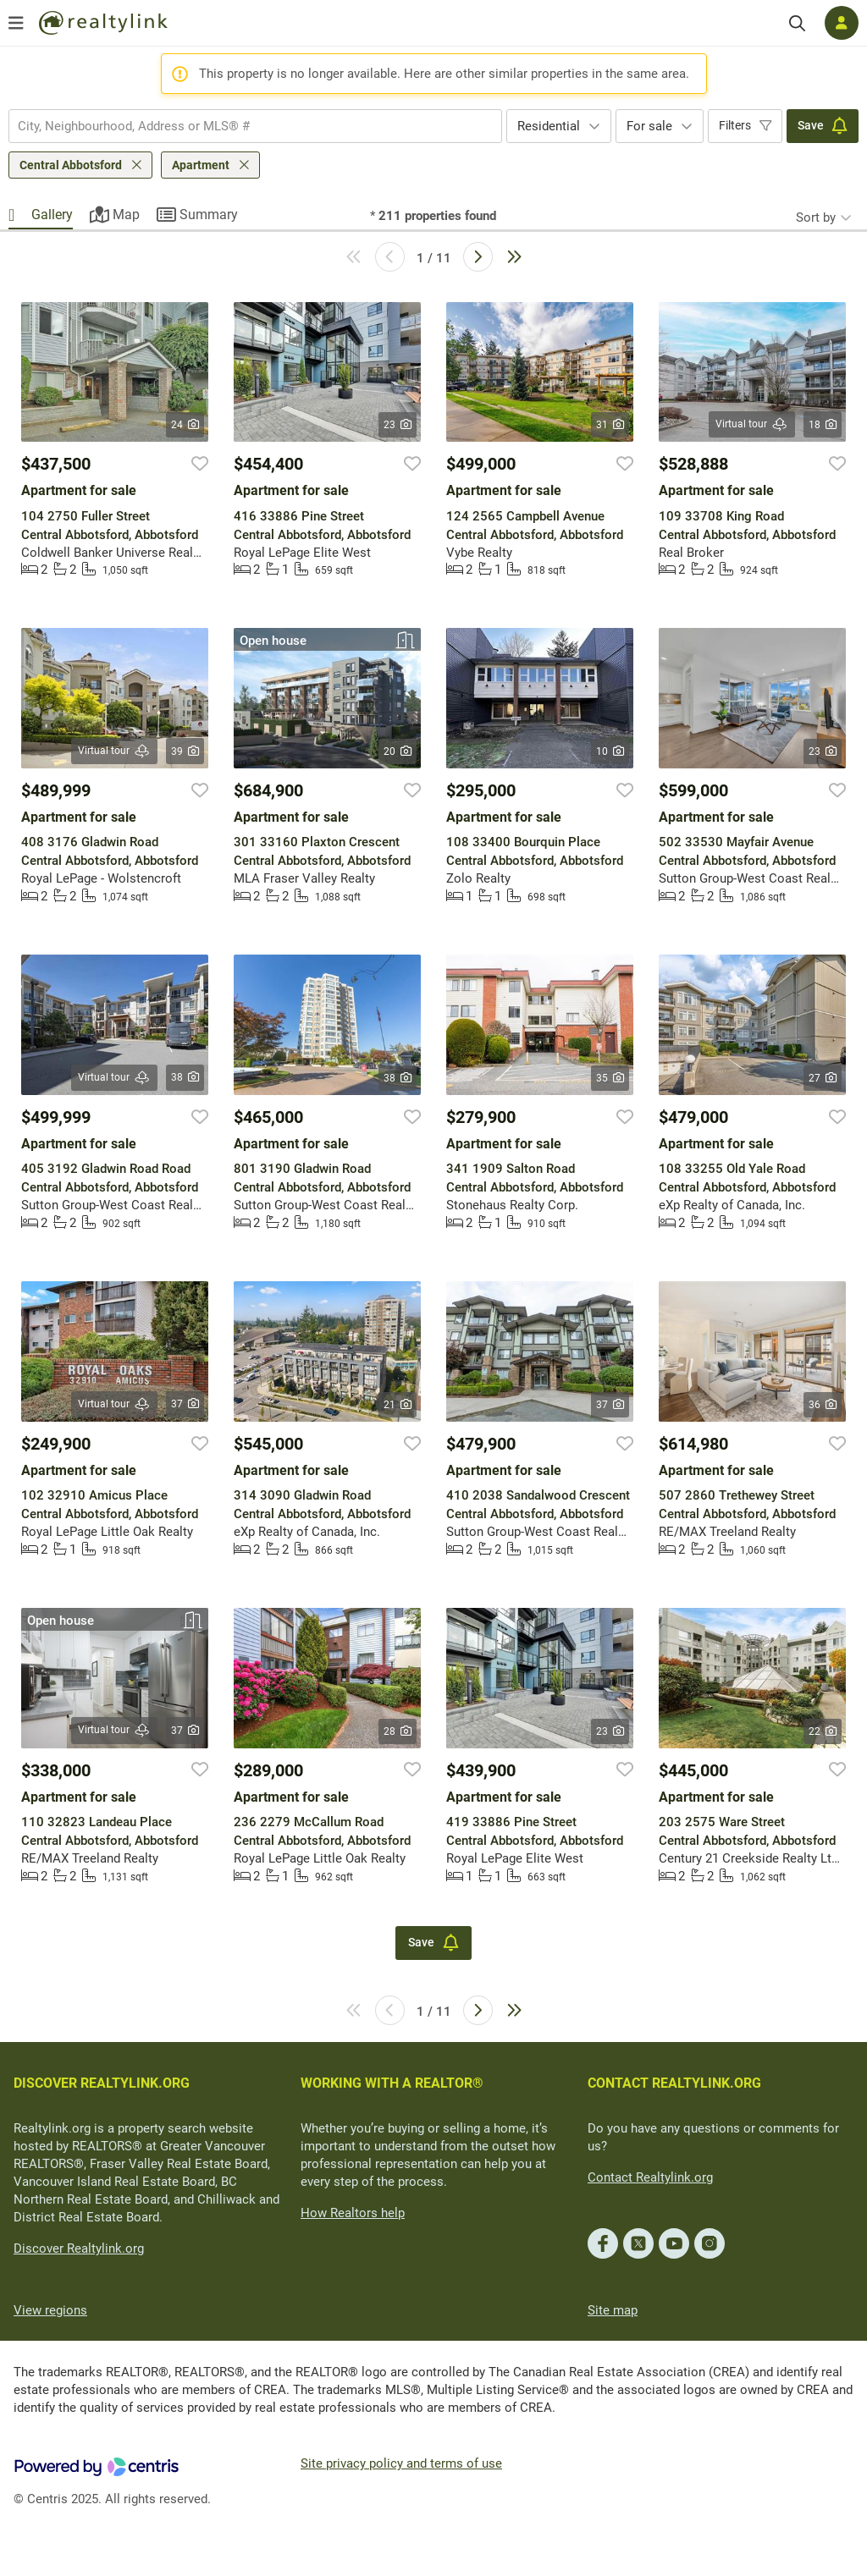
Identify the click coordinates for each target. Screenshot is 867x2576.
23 (397, 425)
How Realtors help (353, 2213)
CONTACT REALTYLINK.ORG (674, 2083)
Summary (208, 214)
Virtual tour (751, 424)
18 (823, 425)
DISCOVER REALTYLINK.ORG (102, 2083)
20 (397, 751)
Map (126, 214)
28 (397, 1731)
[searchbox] (245, 126)
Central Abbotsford (70, 165)
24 (185, 425)
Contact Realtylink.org (650, 2177)
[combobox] (255, 126)
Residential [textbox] (548, 126)
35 (610, 1078)
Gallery (52, 214)
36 (823, 1405)
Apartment (200, 165)
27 (823, 1078)
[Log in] (842, 23)
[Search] (797, 23)
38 (185, 1077)
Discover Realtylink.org (79, 2248)
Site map (613, 2310)
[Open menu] (16, 23)
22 (823, 1731)
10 (610, 751)
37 (185, 1404)
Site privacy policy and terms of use (401, 2463)
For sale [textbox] (649, 126)
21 (397, 1405)
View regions (50, 2310)
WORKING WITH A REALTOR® (392, 2083)
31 (610, 425)
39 (185, 751)
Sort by (816, 217)
